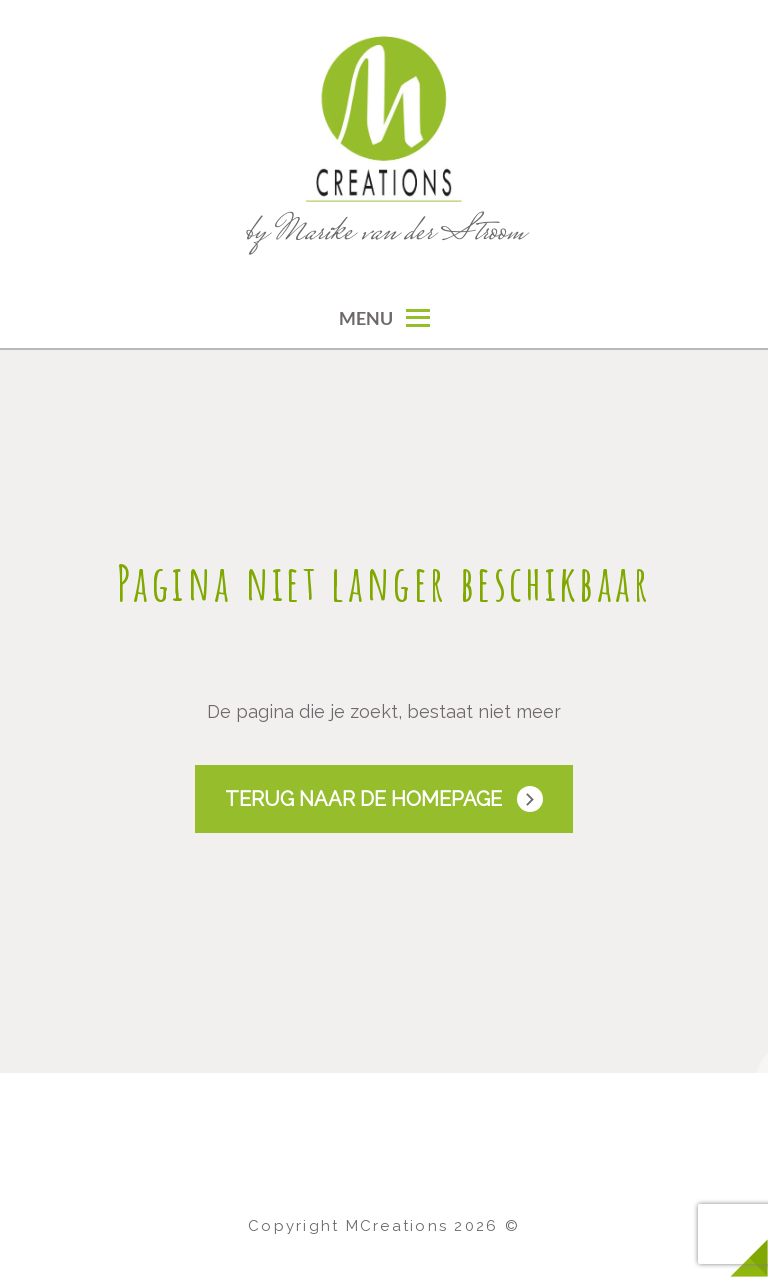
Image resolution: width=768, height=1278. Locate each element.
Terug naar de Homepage (363, 799)
